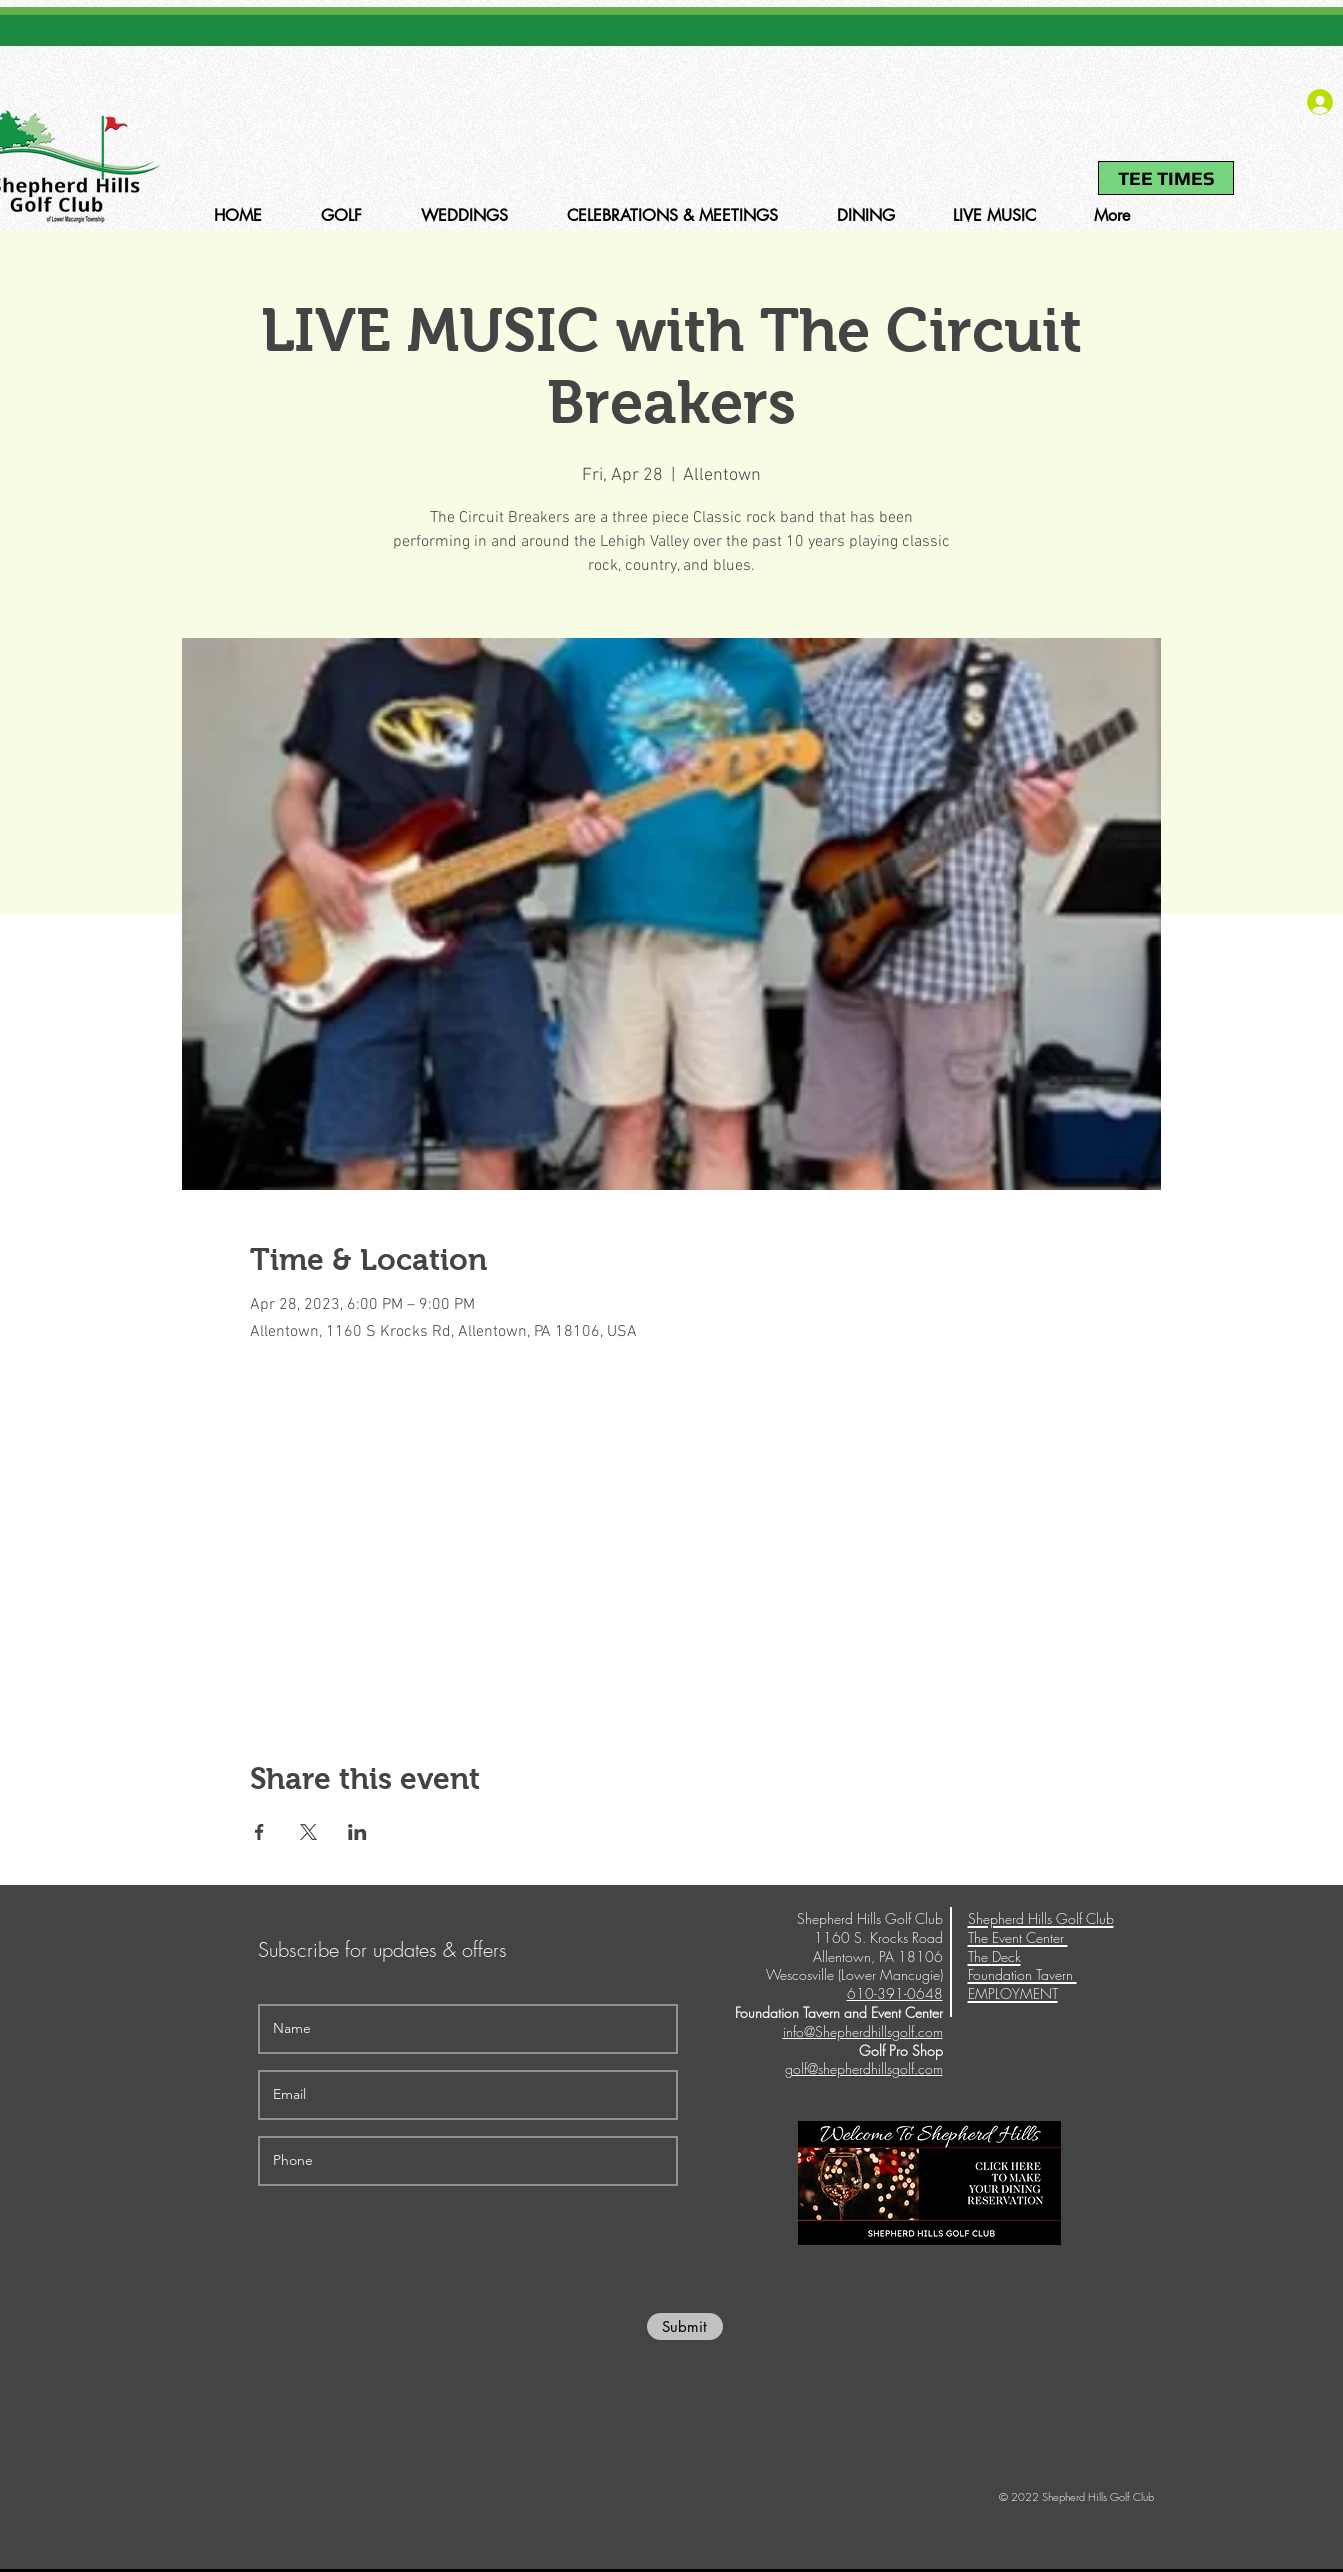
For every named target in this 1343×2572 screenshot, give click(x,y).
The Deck (994, 1956)
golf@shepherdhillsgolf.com (864, 2068)
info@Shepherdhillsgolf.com (863, 2031)
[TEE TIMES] (1166, 178)
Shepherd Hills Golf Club (1041, 1918)
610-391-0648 (1042, 106)
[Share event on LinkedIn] (357, 1832)
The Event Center (1018, 1937)
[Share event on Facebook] (259, 1832)
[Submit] (685, 2326)
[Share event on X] (308, 1832)
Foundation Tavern (1022, 1974)
